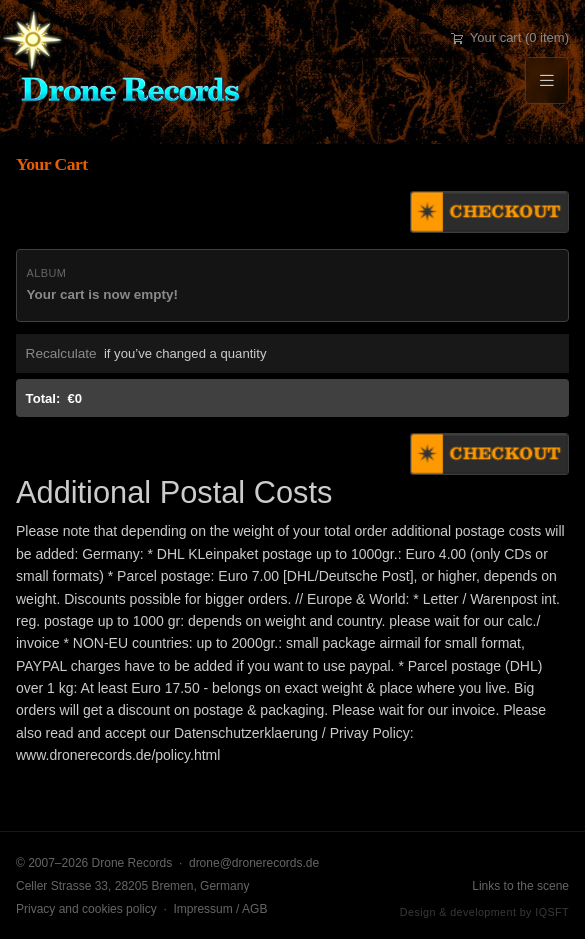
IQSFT (552, 912)
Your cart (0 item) (510, 37)
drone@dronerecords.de (254, 863)
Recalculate (61, 353)
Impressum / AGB (220, 909)
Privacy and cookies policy (86, 909)
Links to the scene (520, 886)
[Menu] (547, 80)
